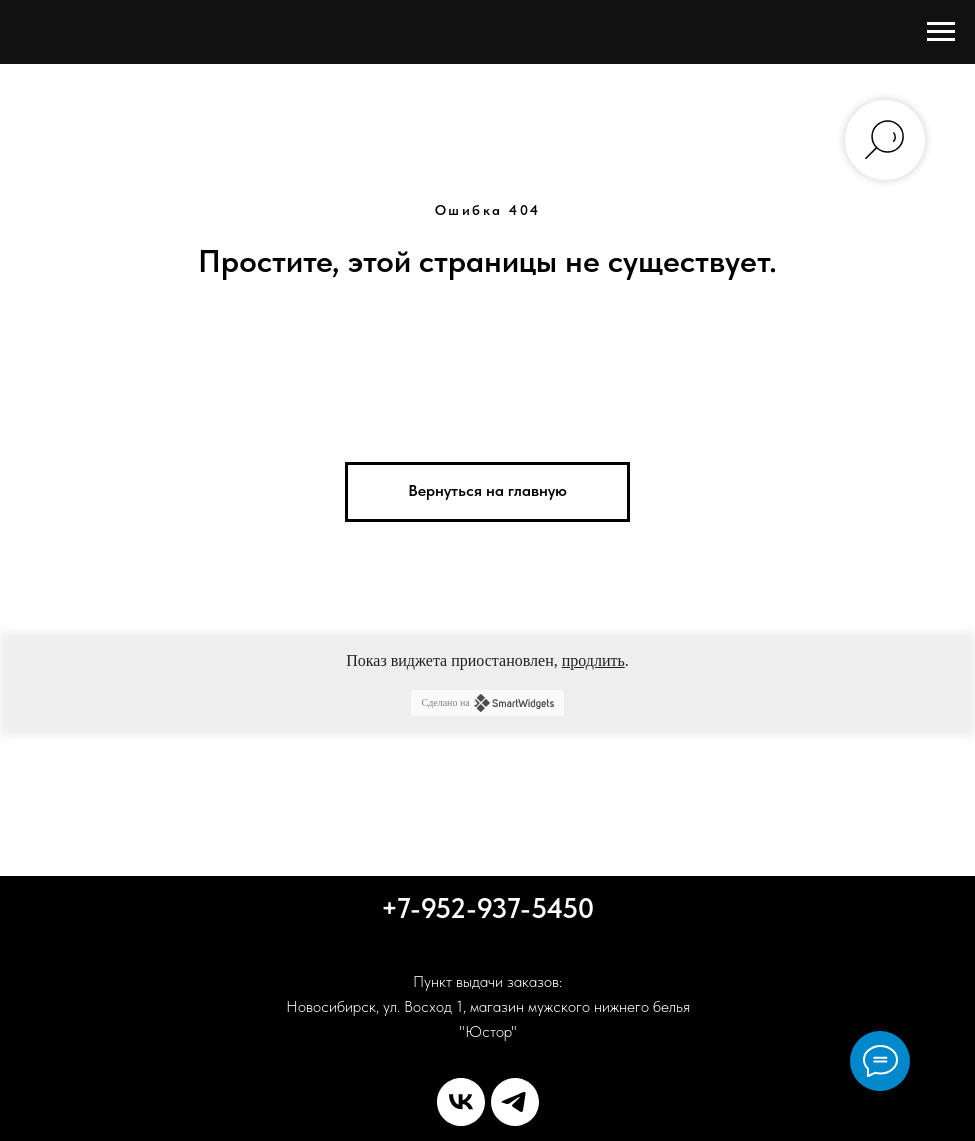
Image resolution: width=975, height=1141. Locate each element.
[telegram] (515, 1102)
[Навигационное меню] (941, 32)
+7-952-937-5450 (487, 908)
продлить (593, 660)
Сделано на (487, 703)
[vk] (461, 1102)
